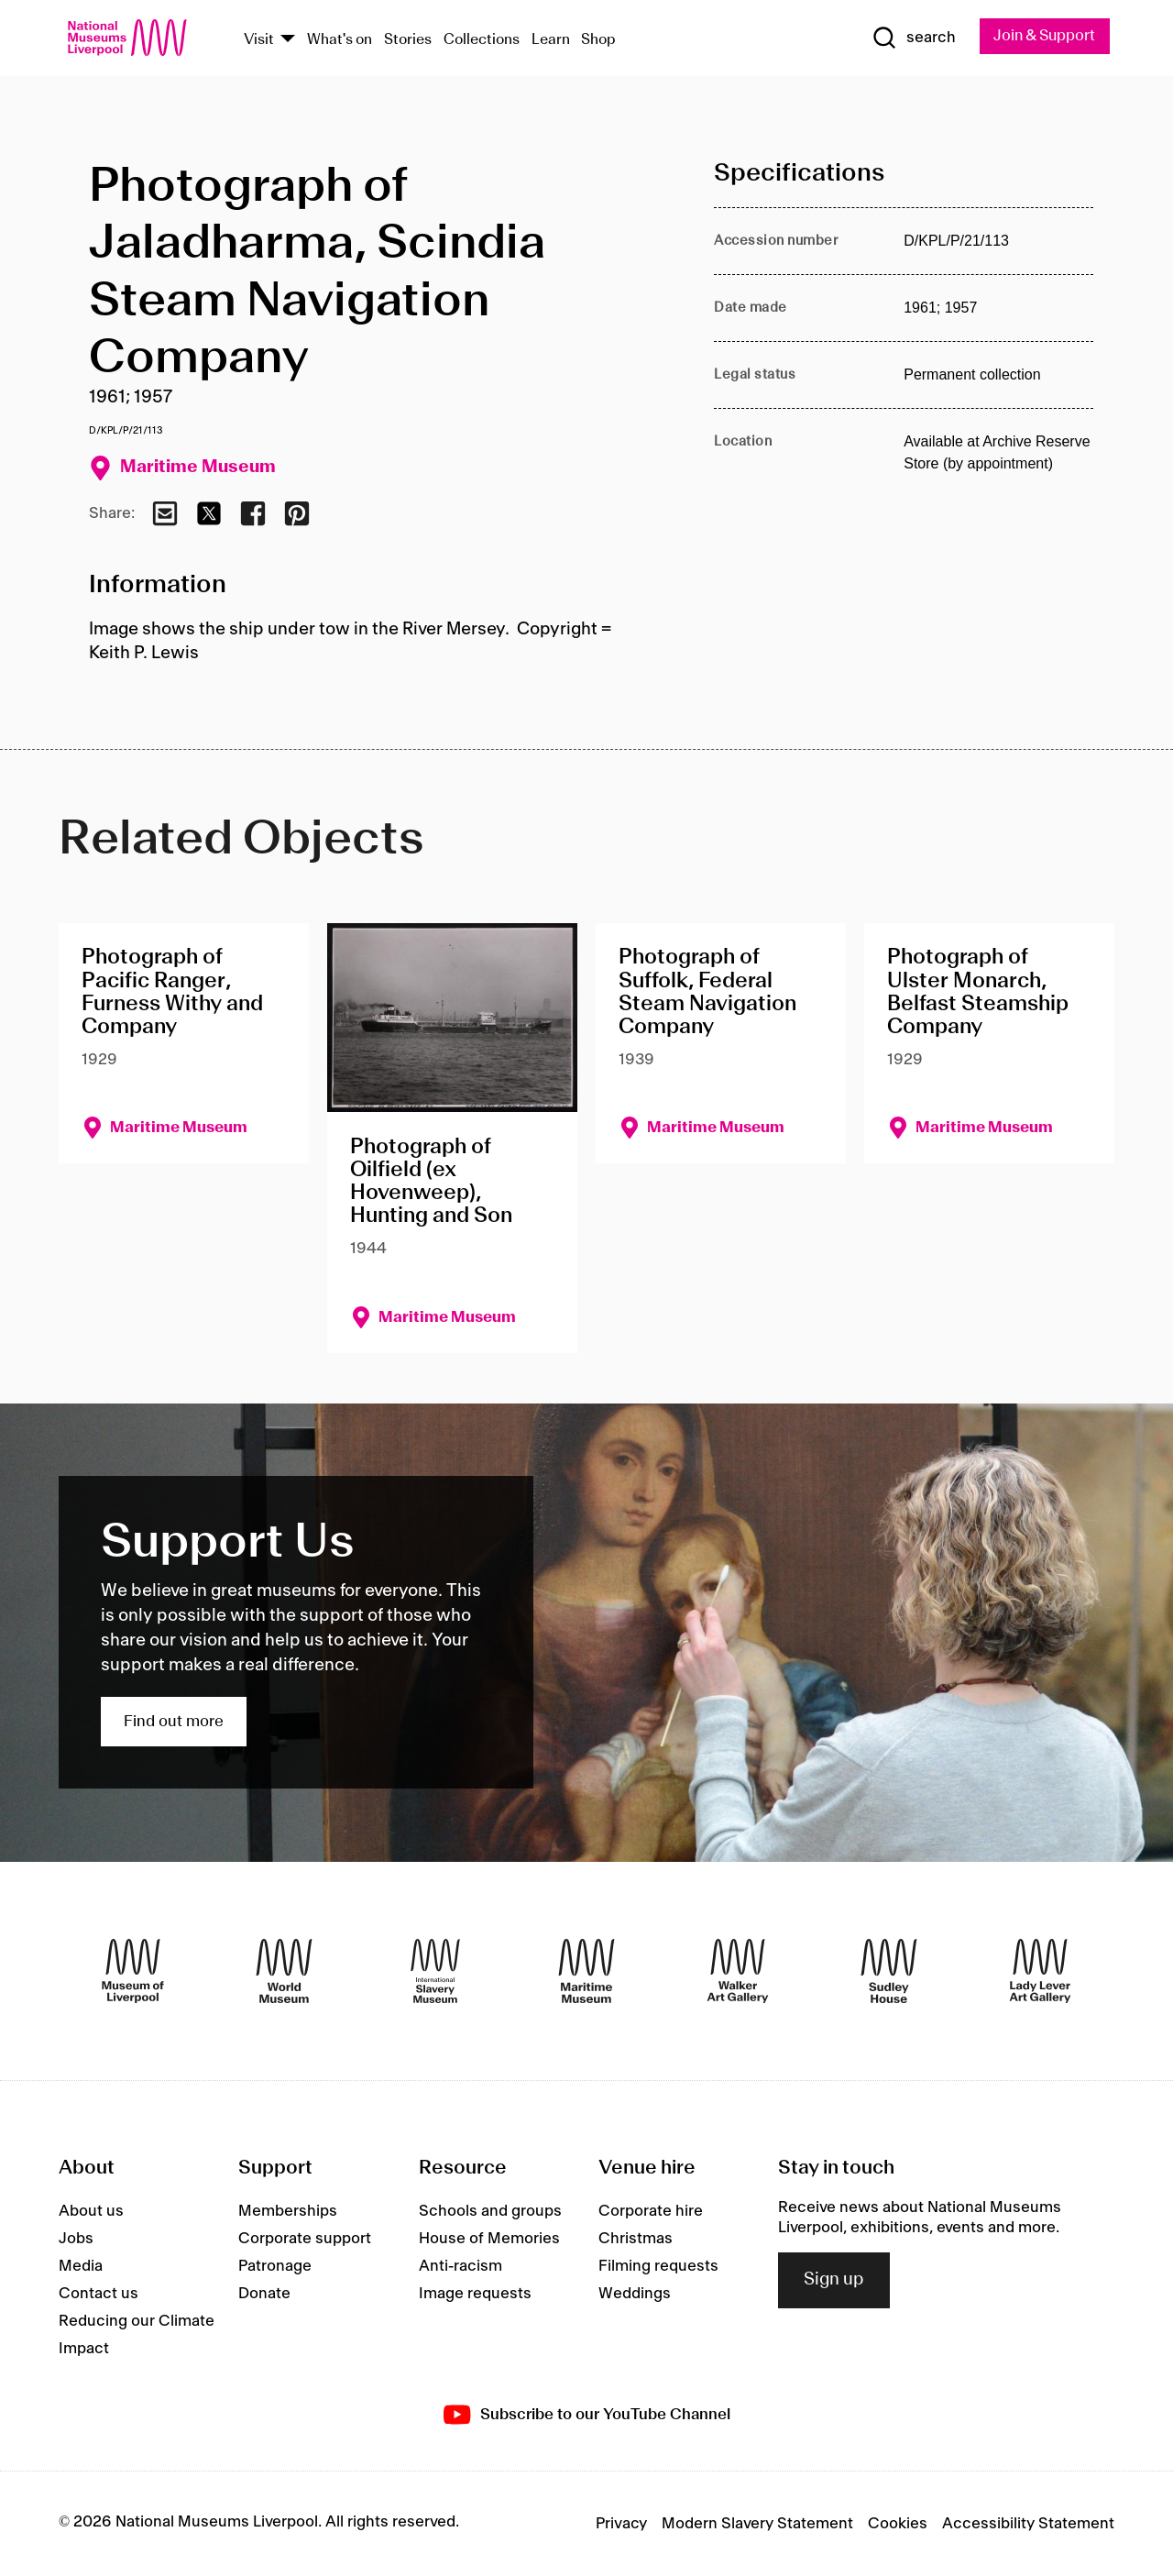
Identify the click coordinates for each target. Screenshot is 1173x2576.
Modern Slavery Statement (757, 2523)
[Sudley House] (889, 1971)
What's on (339, 40)
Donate (264, 2293)
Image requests (475, 2293)
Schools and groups (490, 2211)
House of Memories (489, 2238)
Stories (408, 40)
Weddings (634, 2293)
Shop (598, 40)
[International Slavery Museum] (435, 1971)
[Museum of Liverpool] (132, 1971)
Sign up (834, 2281)
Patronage (275, 2266)
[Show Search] (907, 38)
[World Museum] (284, 1971)
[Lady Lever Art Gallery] (1040, 1971)
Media (81, 2266)
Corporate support (304, 2238)
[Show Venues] (287, 40)
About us (91, 2211)
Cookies (897, 2523)
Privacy (621, 2523)
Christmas (635, 2238)
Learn (551, 40)
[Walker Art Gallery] (737, 1971)
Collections (482, 40)
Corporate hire (650, 2211)
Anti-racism (460, 2266)
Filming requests (658, 2266)
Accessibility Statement (1028, 2523)
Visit (259, 40)
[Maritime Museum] (586, 1971)
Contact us (98, 2293)
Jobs (76, 2238)
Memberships (287, 2211)
